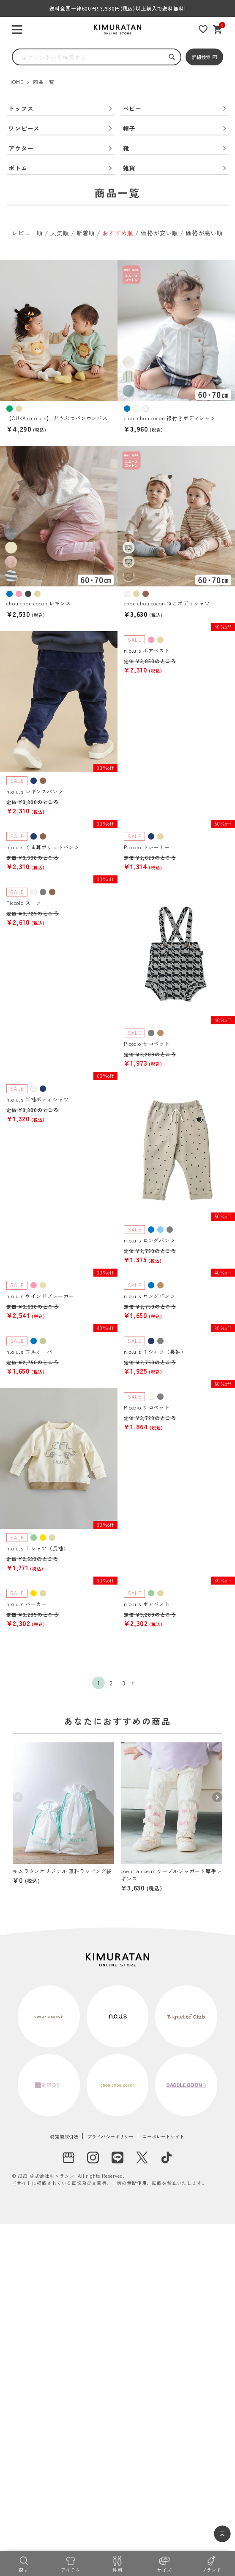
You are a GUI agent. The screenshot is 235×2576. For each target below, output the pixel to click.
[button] (136, 1683)
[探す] (23, 2563)
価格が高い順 (204, 233)
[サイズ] (164, 2563)
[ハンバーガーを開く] (17, 29)
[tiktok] (166, 2157)
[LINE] (117, 2157)
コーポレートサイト (163, 2136)
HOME (15, 81)
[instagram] (93, 2157)
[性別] (117, 2563)
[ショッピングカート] (218, 29)
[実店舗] (68, 2157)
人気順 (59, 233)
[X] (142, 2157)
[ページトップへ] (222, 2533)
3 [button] (124, 1683)
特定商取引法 (64, 2136)
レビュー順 (27, 233)
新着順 (86, 233)
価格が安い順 (159, 233)
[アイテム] (70, 2563)
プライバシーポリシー (110, 2136)
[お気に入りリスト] (203, 29)
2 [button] (111, 1683)
